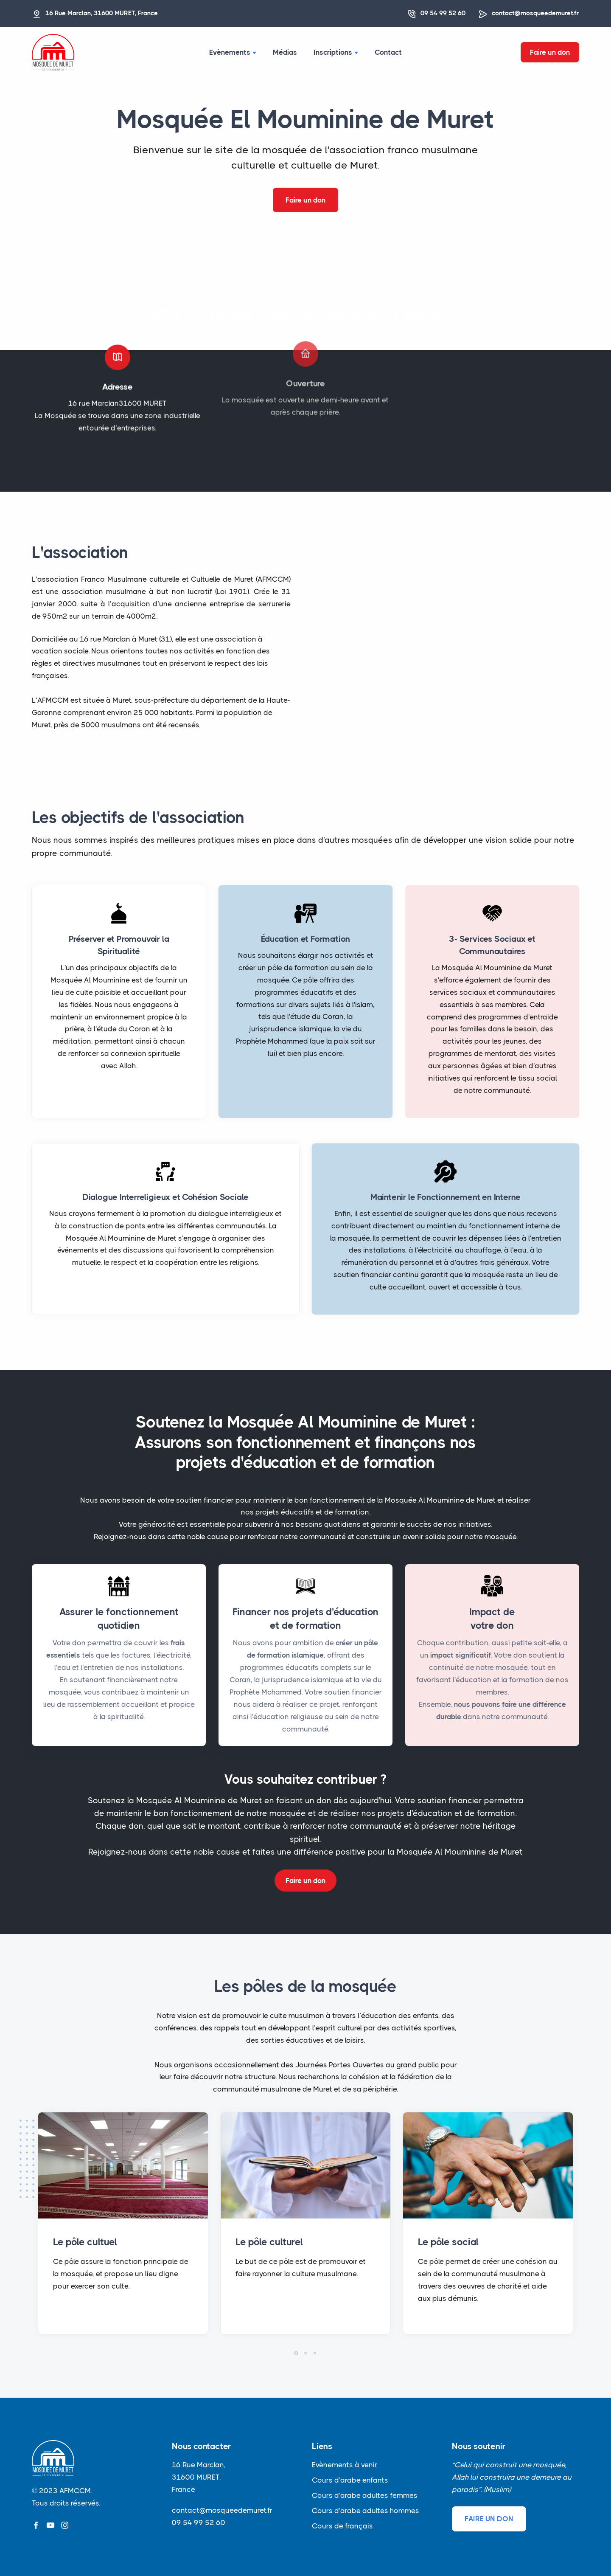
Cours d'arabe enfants (350, 2480)
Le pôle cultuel (85, 2242)
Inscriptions (336, 52)
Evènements (232, 52)
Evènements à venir (344, 2465)
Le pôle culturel (269, 2242)
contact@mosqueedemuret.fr (535, 13)
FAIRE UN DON (489, 2518)
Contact (388, 52)
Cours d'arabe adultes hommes (365, 2510)
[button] (296, 2353)
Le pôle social (448, 2242)
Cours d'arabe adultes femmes (365, 2495)
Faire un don (550, 52)
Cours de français (342, 2526)
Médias (285, 52)
